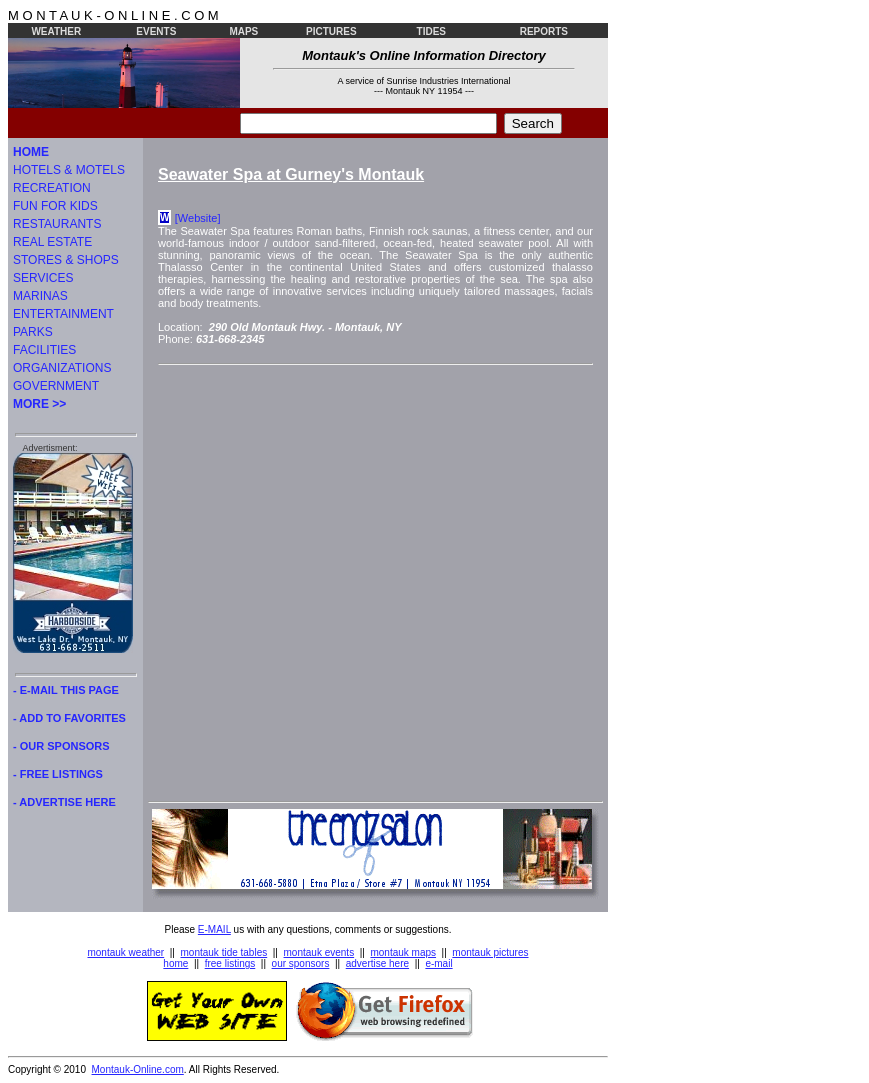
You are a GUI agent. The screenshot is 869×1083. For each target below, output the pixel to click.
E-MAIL (214, 929)
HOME (31, 152)
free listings (230, 963)
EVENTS (156, 31)
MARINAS (40, 296)
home (175, 963)
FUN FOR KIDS (55, 206)
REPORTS (544, 31)
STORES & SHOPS (66, 260)
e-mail (438, 963)
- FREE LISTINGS (58, 774)
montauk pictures (490, 952)
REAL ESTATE (52, 242)
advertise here (377, 963)
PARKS (33, 332)
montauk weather (125, 952)
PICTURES (331, 31)
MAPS (243, 31)
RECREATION (52, 188)
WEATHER (56, 31)
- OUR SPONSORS (61, 746)
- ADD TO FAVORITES (69, 718)
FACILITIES (44, 350)
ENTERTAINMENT (63, 314)
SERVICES (43, 278)
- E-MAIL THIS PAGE (66, 690)
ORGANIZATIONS (62, 368)
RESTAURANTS (57, 224)
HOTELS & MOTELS (69, 170)
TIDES (431, 31)
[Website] (198, 218)
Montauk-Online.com (138, 1069)
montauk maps (403, 952)
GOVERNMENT (56, 386)
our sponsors (301, 963)
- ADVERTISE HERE (64, 802)
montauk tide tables (224, 952)
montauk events (319, 952)
